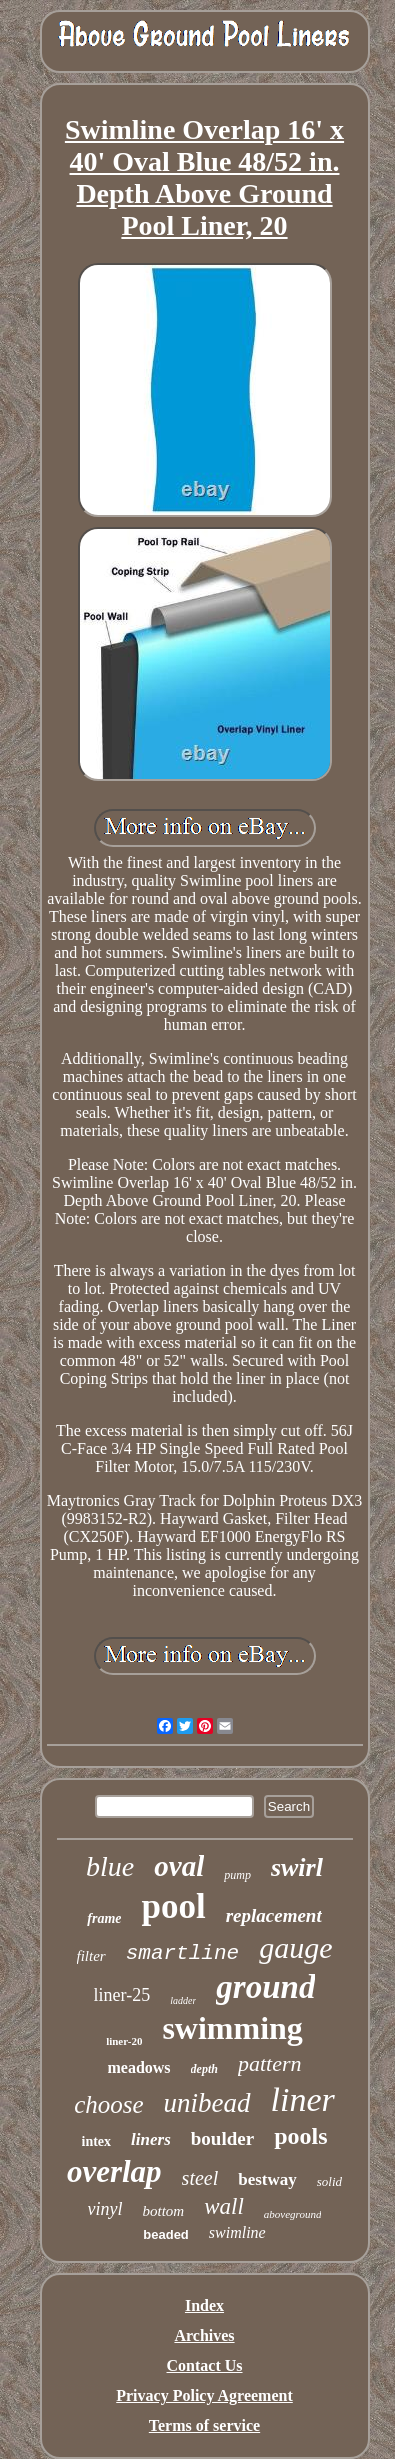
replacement (274, 1915)
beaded (166, 2234)
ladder (183, 2000)
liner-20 (124, 2041)
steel (200, 2178)
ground (265, 1987)
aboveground (293, 2214)
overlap (114, 2171)
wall (224, 2206)
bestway (267, 2179)
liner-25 (122, 1995)
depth (204, 2069)
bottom (164, 2211)
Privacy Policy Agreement (204, 2395)
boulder (222, 2138)
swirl (297, 1867)
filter (91, 1956)
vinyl (105, 2209)
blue (110, 1866)
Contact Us (205, 2365)
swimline (237, 2232)
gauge (295, 1947)
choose (108, 2104)
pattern (270, 2063)
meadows (138, 2067)
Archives (204, 2335)
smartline (182, 1953)
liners (151, 2139)
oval (179, 1866)
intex (97, 2141)
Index (204, 2305)
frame (104, 1918)
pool (173, 1906)
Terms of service (204, 2425)
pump (237, 1875)
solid (329, 2181)
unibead (207, 2103)
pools (300, 2136)
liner (303, 2099)
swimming (232, 2028)
